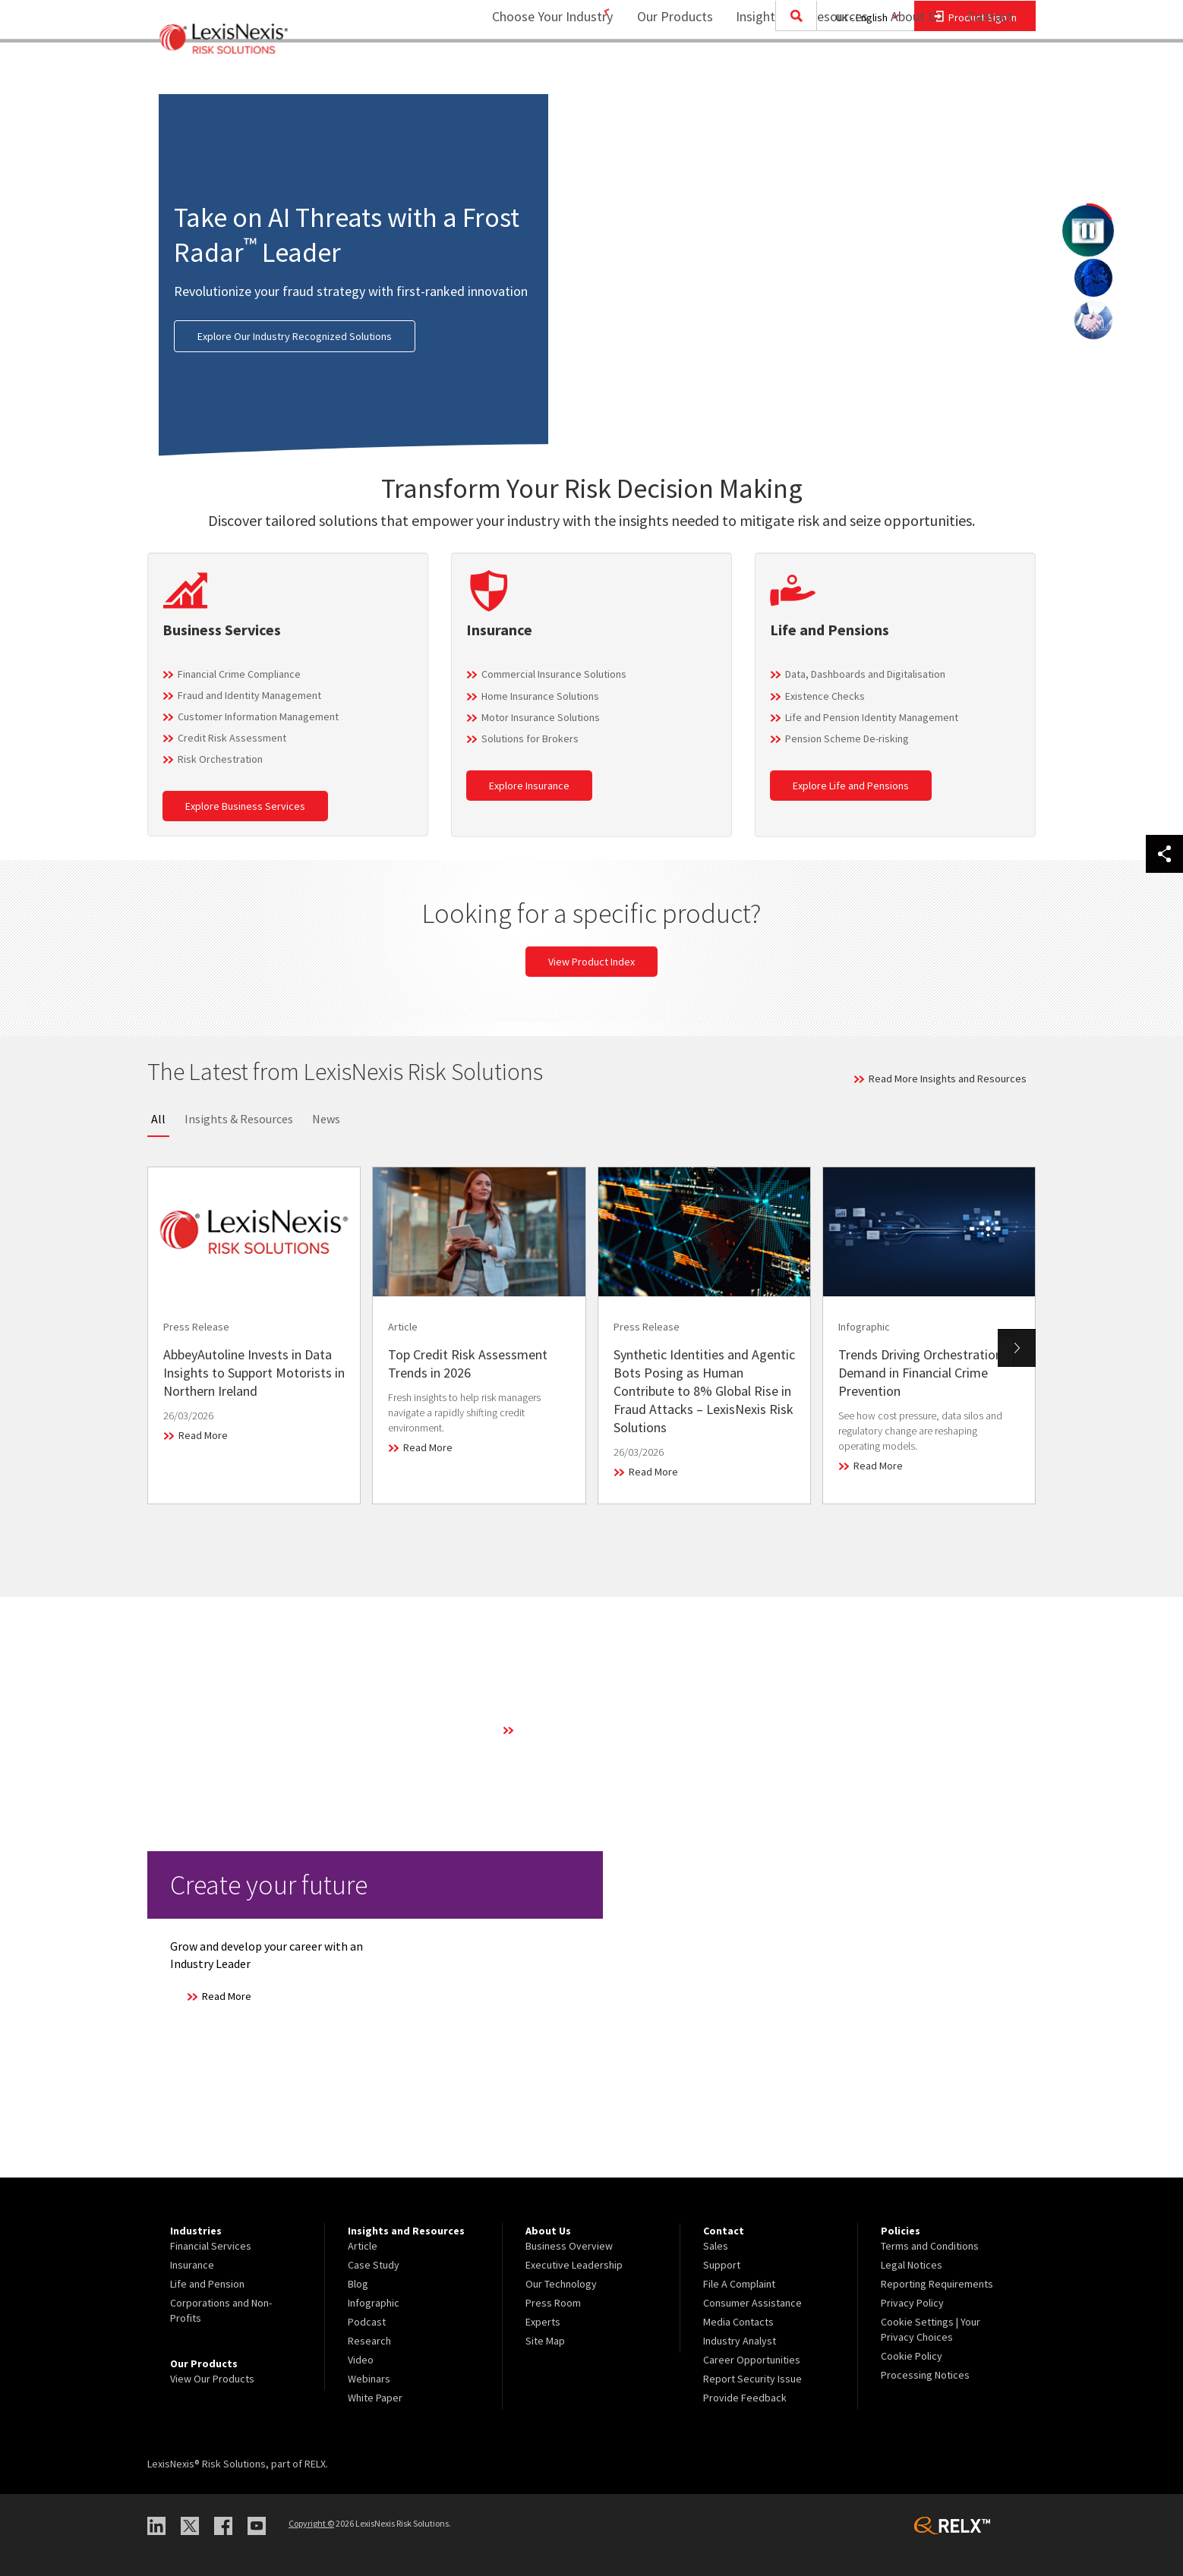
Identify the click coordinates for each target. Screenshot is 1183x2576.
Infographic (373, 2303)
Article (362, 2246)
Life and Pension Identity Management (871, 717)
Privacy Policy (912, 2303)
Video (361, 2360)
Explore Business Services (245, 806)
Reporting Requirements (937, 2284)
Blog (358, 2284)
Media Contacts (738, 2322)
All (158, 1118)
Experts (542, 2322)
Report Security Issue (752, 2378)
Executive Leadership (574, 2265)
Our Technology (561, 2284)
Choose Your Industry (532, 72)
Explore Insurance (529, 785)
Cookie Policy (911, 2356)
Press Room (553, 2303)
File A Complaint (739, 2284)
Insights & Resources (239, 1118)
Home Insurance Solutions (540, 696)
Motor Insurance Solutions (540, 717)
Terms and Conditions (930, 2246)
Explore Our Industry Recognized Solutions (294, 336)
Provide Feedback (745, 2397)
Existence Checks (825, 696)
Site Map (545, 2341)
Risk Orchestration (220, 759)
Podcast (367, 2322)
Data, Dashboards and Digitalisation (865, 674)
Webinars (369, 2378)
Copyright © (311, 2523)
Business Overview (569, 2246)
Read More (203, 1435)
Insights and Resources (792, 72)
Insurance (192, 2265)
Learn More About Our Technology (595, 1730)
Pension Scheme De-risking (847, 738)
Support (721, 2265)
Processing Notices (925, 2375)
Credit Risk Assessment (232, 738)
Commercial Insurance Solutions (553, 674)
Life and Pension (207, 2284)
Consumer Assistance (752, 2303)
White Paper (375, 2397)
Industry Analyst (739, 2341)
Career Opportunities (751, 2360)
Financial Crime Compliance (239, 674)
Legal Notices (911, 2265)
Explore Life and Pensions (851, 785)
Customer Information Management (258, 716)
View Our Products (212, 2378)
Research (369, 2341)
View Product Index (591, 961)
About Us (907, 72)
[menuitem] (665, 73)
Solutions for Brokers (530, 738)
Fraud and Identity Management (249, 695)
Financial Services (210, 2246)
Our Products (665, 72)
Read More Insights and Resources (948, 1078)
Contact (990, 72)
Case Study (373, 2265)
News (326, 1118)
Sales (715, 2246)
